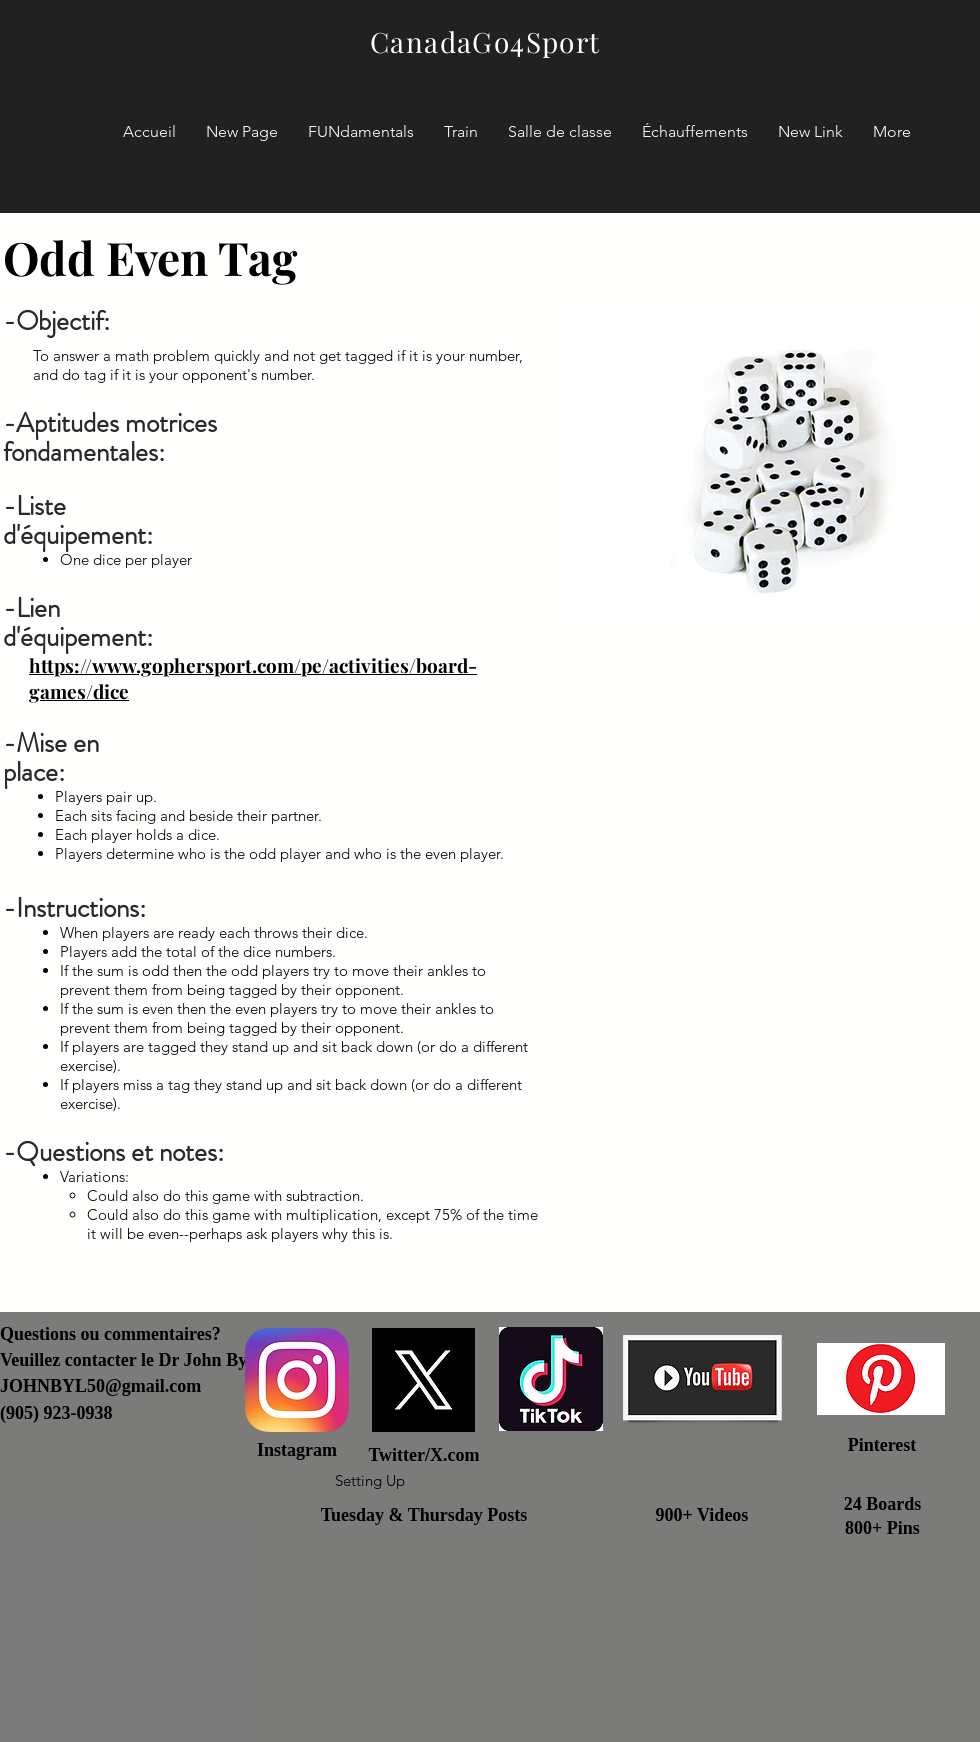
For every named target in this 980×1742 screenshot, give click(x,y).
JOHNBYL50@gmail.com (100, 1386)
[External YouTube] (772, 980)
